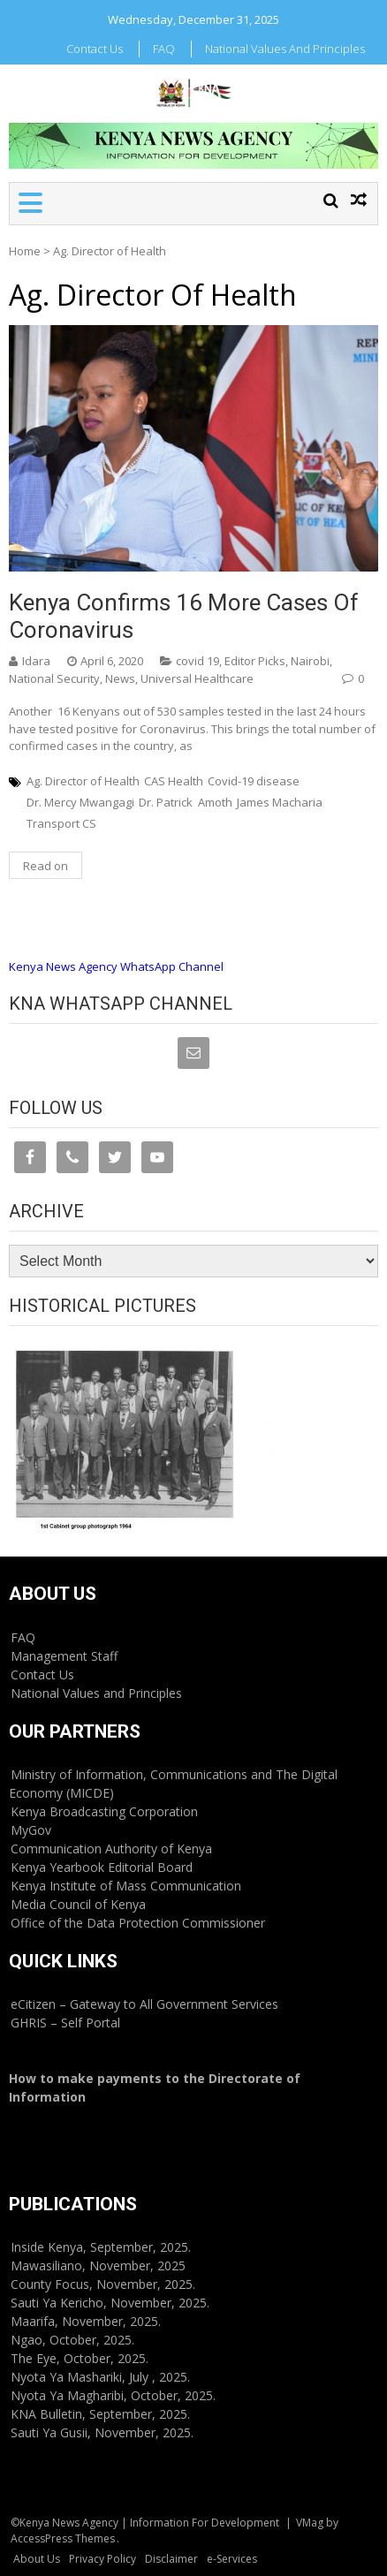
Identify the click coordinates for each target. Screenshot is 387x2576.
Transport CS (61, 823)
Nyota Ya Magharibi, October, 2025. (113, 2395)
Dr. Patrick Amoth (185, 802)
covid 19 (197, 661)
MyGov (31, 1830)
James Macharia (279, 802)
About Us (36, 2558)
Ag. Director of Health (83, 781)
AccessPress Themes (63, 2538)
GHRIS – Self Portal (65, 2022)
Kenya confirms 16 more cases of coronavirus (184, 616)
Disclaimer (171, 2558)
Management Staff (64, 1656)
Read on (45, 866)
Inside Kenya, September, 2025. (101, 2247)
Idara (36, 661)
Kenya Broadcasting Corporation (104, 1811)
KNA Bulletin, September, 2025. (100, 2414)
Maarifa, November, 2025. (86, 2321)
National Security (54, 678)
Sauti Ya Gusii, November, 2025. (102, 2432)
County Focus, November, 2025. (103, 2284)
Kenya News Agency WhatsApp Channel (116, 966)
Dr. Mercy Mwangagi (80, 802)
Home (25, 251)
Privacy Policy (102, 2558)
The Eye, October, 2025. (79, 2358)
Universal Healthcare (197, 678)
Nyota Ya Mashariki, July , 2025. (100, 2376)
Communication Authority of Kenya (111, 1848)
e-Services (232, 2558)
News (120, 678)
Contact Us (94, 49)
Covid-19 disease (254, 781)
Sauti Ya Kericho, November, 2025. (110, 2302)
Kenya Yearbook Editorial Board (102, 1867)
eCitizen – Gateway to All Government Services (144, 2004)
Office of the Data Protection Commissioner (138, 1922)
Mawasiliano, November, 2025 (98, 2265)
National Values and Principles (285, 49)
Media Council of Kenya (78, 1904)
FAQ (164, 49)
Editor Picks (254, 661)
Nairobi (310, 661)
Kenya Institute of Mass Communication (126, 1885)
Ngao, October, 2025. (72, 2339)
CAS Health (173, 781)
